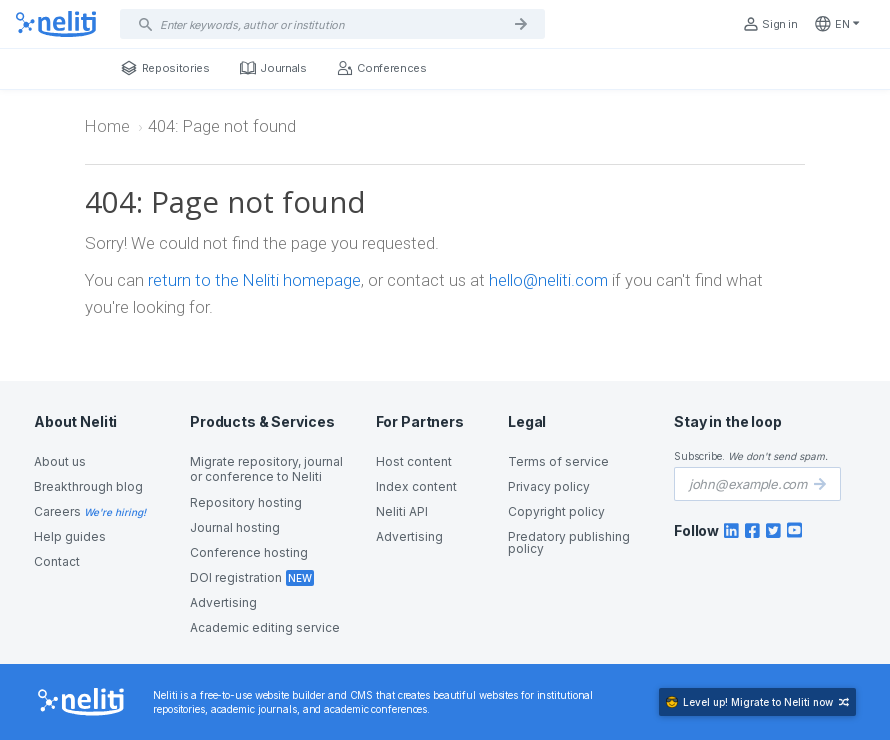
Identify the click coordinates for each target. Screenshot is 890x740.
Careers (57, 511)
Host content (414, 461)
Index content (416, 486)
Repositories (165, 68)
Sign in (770, 24)
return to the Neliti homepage (254, 280)
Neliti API (402, 511)
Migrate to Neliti (757, 702)
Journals (273, 68)
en (837, 24)
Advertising (223, 602)
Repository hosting (246, 502)
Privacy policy (549, 486)
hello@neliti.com (548, 280)
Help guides (70, 536)
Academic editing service (265, 627)
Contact (57, 561)
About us (60, 461)
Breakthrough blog (88, 486)
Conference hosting (249, 552)
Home (107, 126)
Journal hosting (235, 527)
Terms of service (558, 461)
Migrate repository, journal (266, 469)
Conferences (382, 68)
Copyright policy (556, 511)
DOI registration (236, 577)
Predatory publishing (569, 543)
